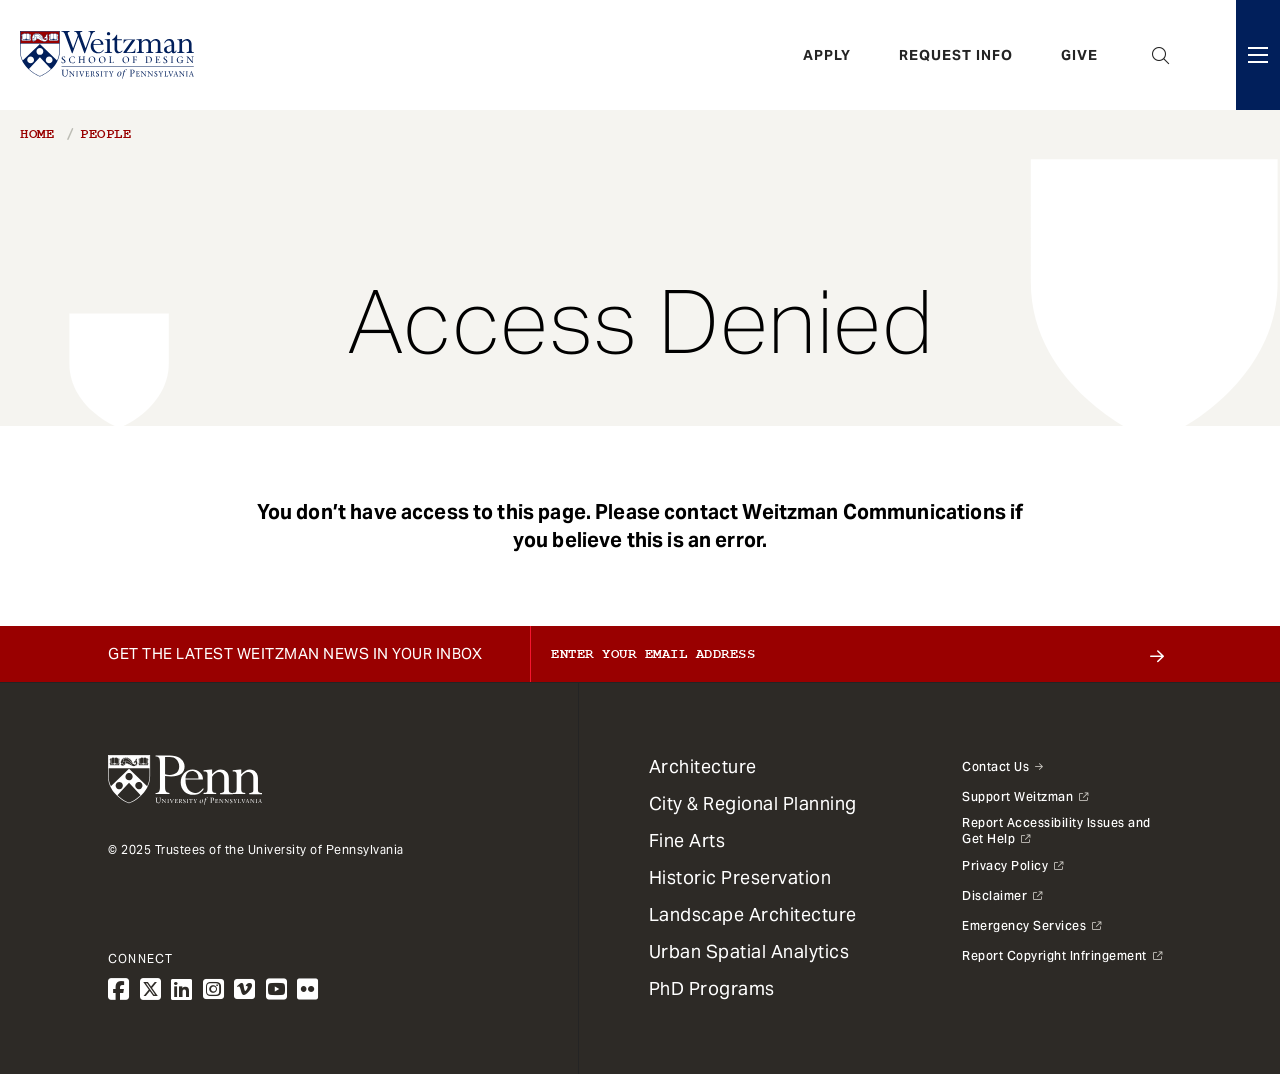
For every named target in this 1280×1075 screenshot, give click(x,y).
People (105, 134)
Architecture (703, 766)
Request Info (956, 55)
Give (1079, 55)
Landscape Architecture (753, 914)
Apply (827, 55)
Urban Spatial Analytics (749, 951)
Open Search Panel (1161, 55)
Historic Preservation (740, 877)
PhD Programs (712, 988)
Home (37, 134)
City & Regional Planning (753, 803)
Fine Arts (687, 840)
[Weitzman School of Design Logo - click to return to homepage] (107, 55)
